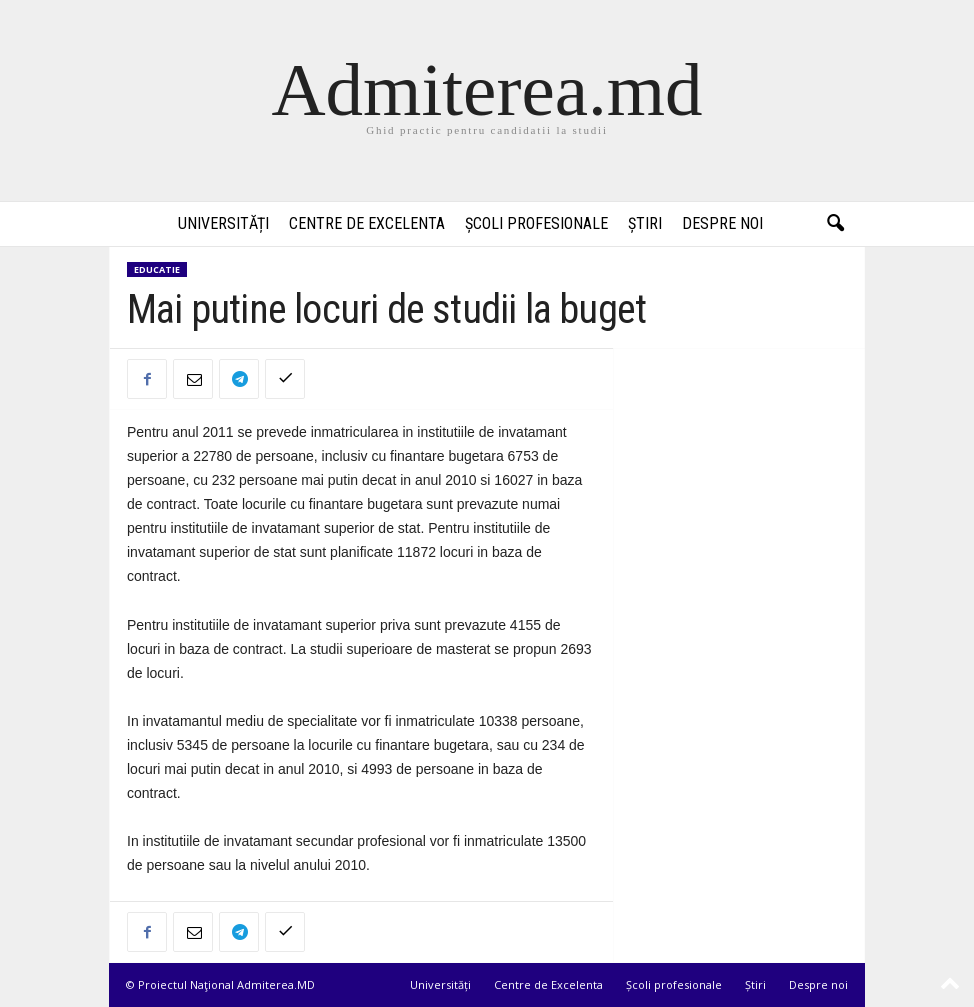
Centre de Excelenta (367, 223)
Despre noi (722, 223)
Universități (223, 223)
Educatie (157, 269)
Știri (645, 223)
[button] (835, 224)
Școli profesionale (536, 223)
